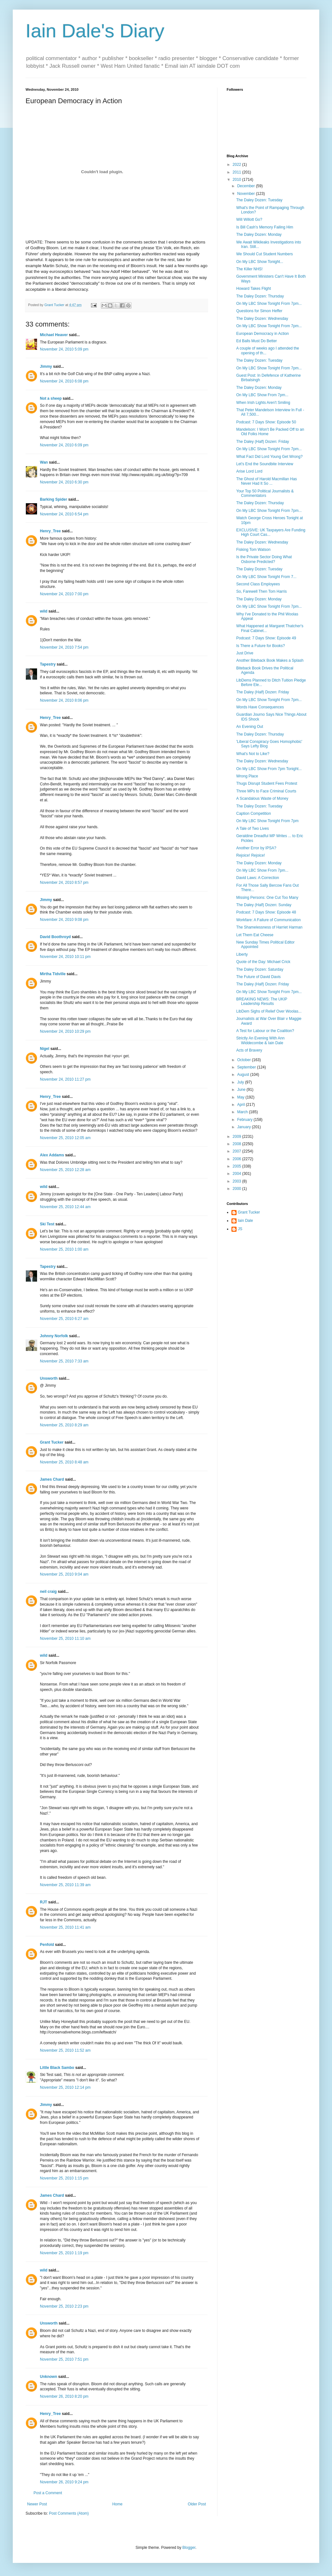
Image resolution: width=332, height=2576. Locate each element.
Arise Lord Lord (249, 471)
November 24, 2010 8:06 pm (64, 700)
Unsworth (48, 1378)
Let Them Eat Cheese (255, 935)
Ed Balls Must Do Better (256, 341)
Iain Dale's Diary (95, 31)
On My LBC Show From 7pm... (262, 395)
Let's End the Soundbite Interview (264, 464)
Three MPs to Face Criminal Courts (266, 791)
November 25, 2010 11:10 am (65, 1638)
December (246, 186)
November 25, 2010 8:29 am (64, 1425)
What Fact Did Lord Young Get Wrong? (269, 456)
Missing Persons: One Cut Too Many (267, 897)
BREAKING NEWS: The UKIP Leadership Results (261, 1001)
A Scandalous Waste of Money (262, 798)
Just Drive (244, 653)
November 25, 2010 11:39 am (65, 1885)
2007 (237, 1151)
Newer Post (37, 2504)
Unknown (48, 2376)
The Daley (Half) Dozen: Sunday (263, 905)
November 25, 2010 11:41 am (65, 1927)
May (241, 1097)
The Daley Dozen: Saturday (259, 969)
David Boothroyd (55, 937)
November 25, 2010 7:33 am (64, 1361)
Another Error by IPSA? (256, 848)
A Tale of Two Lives (252, 828)
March (243, 1112)
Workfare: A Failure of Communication (268, 920)
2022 (237, 164)
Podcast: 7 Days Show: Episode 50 (266, 422)
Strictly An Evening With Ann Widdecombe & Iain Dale (260, 1040)
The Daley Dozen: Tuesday (259, 200)
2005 (237, 1166)
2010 (237, 179)
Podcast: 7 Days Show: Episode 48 (266, 912)
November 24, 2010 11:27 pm (65, 1079)
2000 (237, 1188)
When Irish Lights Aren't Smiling (263, 402)
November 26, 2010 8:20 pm (64, 2396)
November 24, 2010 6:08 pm (64, 381)
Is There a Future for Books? (260, 646)
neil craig (48, 1591)
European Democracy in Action (262, 333)
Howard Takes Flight (253, 288)
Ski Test (47, 1224)
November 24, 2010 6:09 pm (64, 445)
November (246, 193)
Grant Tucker (52, 1442)
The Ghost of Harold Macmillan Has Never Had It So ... (266, 481)
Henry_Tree (50, 531)
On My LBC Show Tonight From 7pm (267, 821)
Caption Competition (253, 813)
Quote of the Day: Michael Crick (263, 962)
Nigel (44, 1048)
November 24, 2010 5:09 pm (64, 349)
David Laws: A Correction (257, 877)
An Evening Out (249, 726)
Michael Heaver (54, 335)
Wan (44, 462)
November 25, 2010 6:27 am (64, 1318)
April (241, 1104)
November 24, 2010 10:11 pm (65, 956)
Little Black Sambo (57, 2067)
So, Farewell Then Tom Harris (261, 591)
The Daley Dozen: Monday (259, 234)
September (247, 1067)
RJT (43, 1902)
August (243, 1074)
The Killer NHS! (249, 269)
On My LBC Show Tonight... (259, 261)
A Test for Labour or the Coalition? (265, 1031)
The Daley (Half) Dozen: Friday (262, 441)
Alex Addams (52, 1155)
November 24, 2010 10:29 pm (65, 1031)
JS (240, 1229)
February (245, 1119)
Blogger (188, 2547)
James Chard (52, 1479)
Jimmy (46, 366)
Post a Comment (48, 2493)
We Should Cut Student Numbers (264, 254)
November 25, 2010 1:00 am (64, 1249)
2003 (237, 1181)
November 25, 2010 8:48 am (64, 1462)
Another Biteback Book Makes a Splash (270, 660)
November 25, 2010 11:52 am (65, 2050)
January (244, 1127)
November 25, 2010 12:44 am (65, 1207)
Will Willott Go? (249, 219)
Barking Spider (53, 499)
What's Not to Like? (252, 754)
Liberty (242, 954)
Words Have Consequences (260, 707)
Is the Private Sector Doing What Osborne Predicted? (264, 559)
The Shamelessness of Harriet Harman (269, 927)
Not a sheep (51, 398)
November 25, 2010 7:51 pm (64, 2359)
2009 (237, 1136)
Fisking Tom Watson (253, 549)
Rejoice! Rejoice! (250, 855)
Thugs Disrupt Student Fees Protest (266, 783)
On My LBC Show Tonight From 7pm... (269, 303)
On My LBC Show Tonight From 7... (266, 577)
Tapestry (48, 664)
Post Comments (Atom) (69, 2513)
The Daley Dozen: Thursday (260, 296)
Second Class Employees (258, 584)
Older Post (197, 2504)
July (241, 1082)
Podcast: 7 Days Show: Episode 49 (266, 638)
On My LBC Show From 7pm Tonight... (269, 769)
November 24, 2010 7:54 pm (64, 647)
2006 (237, 1159)
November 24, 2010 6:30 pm (64, 482)
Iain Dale (245, 1220)
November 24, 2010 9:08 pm (64, 919)
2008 (237, 1144)
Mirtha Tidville (52, 974)
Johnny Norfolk (54, 1336)
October (244, 1060)
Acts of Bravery (249, 1050)
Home (117, 2504)
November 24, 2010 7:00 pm (64, 594)
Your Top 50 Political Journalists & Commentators (265, 493)
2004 (237, 1173)
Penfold (47, 1944)
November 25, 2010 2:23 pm (64, 2306)
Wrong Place (247, 776)
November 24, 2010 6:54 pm (64, 514)
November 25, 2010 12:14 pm (65, 2087)
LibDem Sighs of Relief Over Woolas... (269, 1011)
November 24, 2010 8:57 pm (64, 882)
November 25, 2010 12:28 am (65, 1170)
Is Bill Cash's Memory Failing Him (264, 227)
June (241, 1089)
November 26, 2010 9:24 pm (64, 2482)
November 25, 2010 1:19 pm (64, 2253)
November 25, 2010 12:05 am (65, 1138)
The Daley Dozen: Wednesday (262, 318)
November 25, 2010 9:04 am (64, 1574)
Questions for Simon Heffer (259, 311)
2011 (237, 172)
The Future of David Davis (258, 977)
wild (43, 611)
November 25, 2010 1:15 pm (64, 2178)
